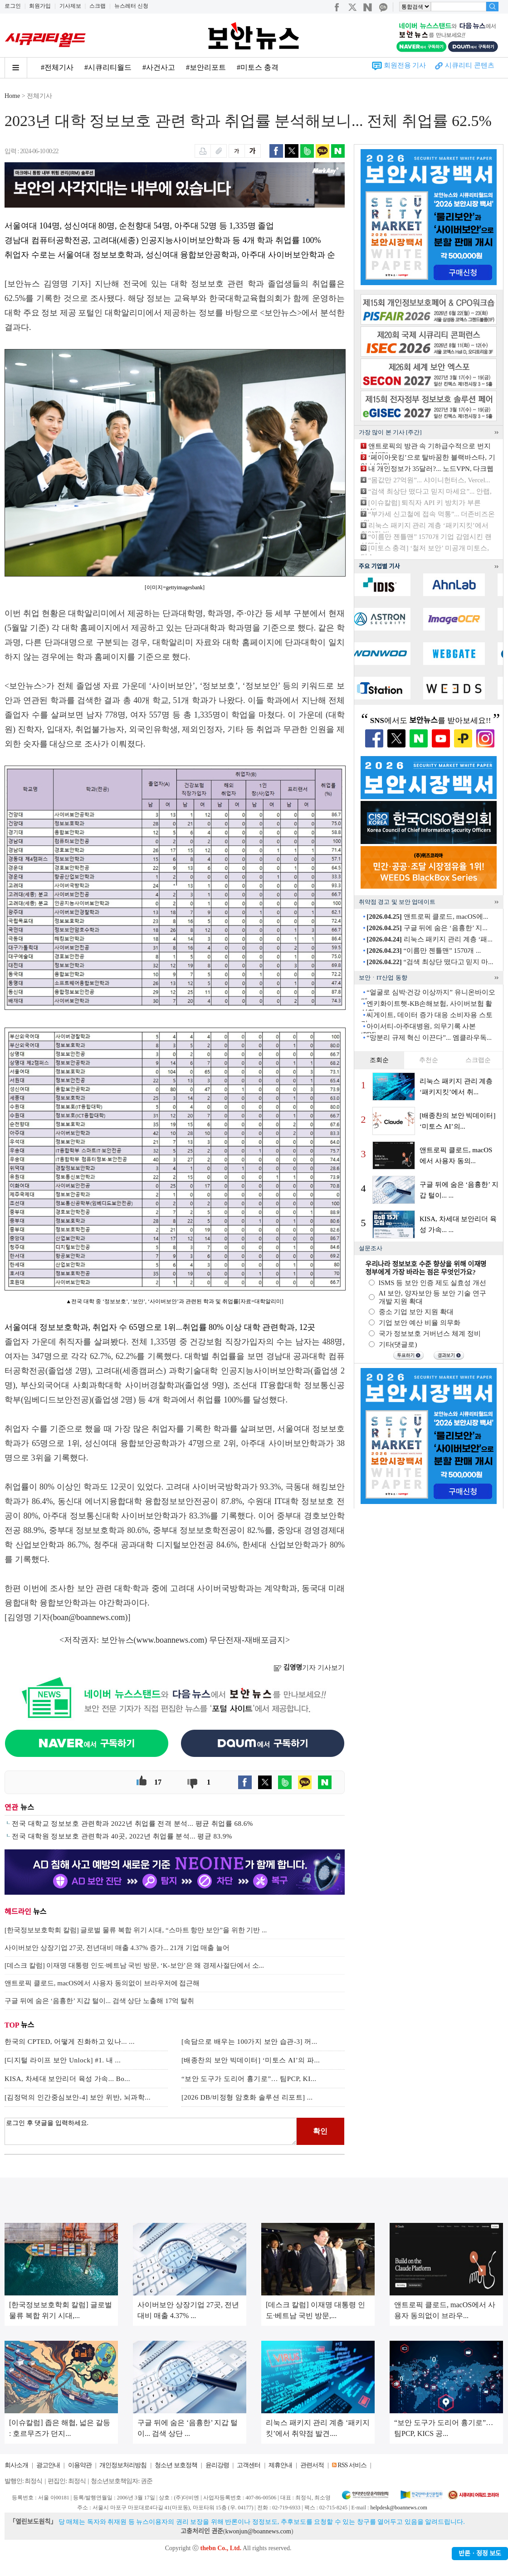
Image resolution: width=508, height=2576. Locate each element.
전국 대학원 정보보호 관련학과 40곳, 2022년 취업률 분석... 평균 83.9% (122, 1836)
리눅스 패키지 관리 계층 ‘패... (429, 939)
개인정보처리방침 (123, 2465)
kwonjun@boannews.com (258, 2531)
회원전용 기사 (405, 65)
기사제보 (70, 6)
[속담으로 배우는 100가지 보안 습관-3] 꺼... (249, 2041)
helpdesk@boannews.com (398, 2507)
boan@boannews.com (89, 1617)
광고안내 (48, 2465)
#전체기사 (57, 67)
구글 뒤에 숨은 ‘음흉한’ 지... (426, 927)
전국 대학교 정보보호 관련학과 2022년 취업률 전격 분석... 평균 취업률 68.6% (132, 1823)
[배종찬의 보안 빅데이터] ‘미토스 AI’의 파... (250, 2060)
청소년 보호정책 (176, 2465)
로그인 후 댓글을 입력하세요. (151, 2131)
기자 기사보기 (309, 1667)
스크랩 (97, 6)
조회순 (379, 1060)
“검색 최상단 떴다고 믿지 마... (429, 961)
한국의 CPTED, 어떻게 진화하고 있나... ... (70, 2041)
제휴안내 (280, 2465)
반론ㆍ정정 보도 (480, 2553)
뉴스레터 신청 (131, 6)
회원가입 (40, 6)
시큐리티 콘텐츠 (469, 65)
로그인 (13, 6)
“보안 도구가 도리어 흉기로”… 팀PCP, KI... (248, 2078)
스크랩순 (478, 1060)
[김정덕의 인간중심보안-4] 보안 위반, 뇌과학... (78, 2097)
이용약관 (80, 2465)
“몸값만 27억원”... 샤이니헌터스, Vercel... (429, 480)
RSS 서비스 (351, 2465)
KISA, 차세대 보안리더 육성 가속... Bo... (67, 2078)
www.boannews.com (171, 1640)
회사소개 (16, 2465)
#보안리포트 (206, 67)
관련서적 (312, 2465)
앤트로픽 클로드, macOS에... (427, 916)
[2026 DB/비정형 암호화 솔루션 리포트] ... (247, 2097)
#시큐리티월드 (108, 67)
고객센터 (248, 2465)
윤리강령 (217, 2465)
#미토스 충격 (257, 67)
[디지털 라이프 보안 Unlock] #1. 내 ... (63, 2060)
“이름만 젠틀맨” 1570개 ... (423, 950)
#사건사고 (158, 67)
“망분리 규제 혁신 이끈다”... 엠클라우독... (429, 1037)
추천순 (428, 1060)
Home (12, 95)
